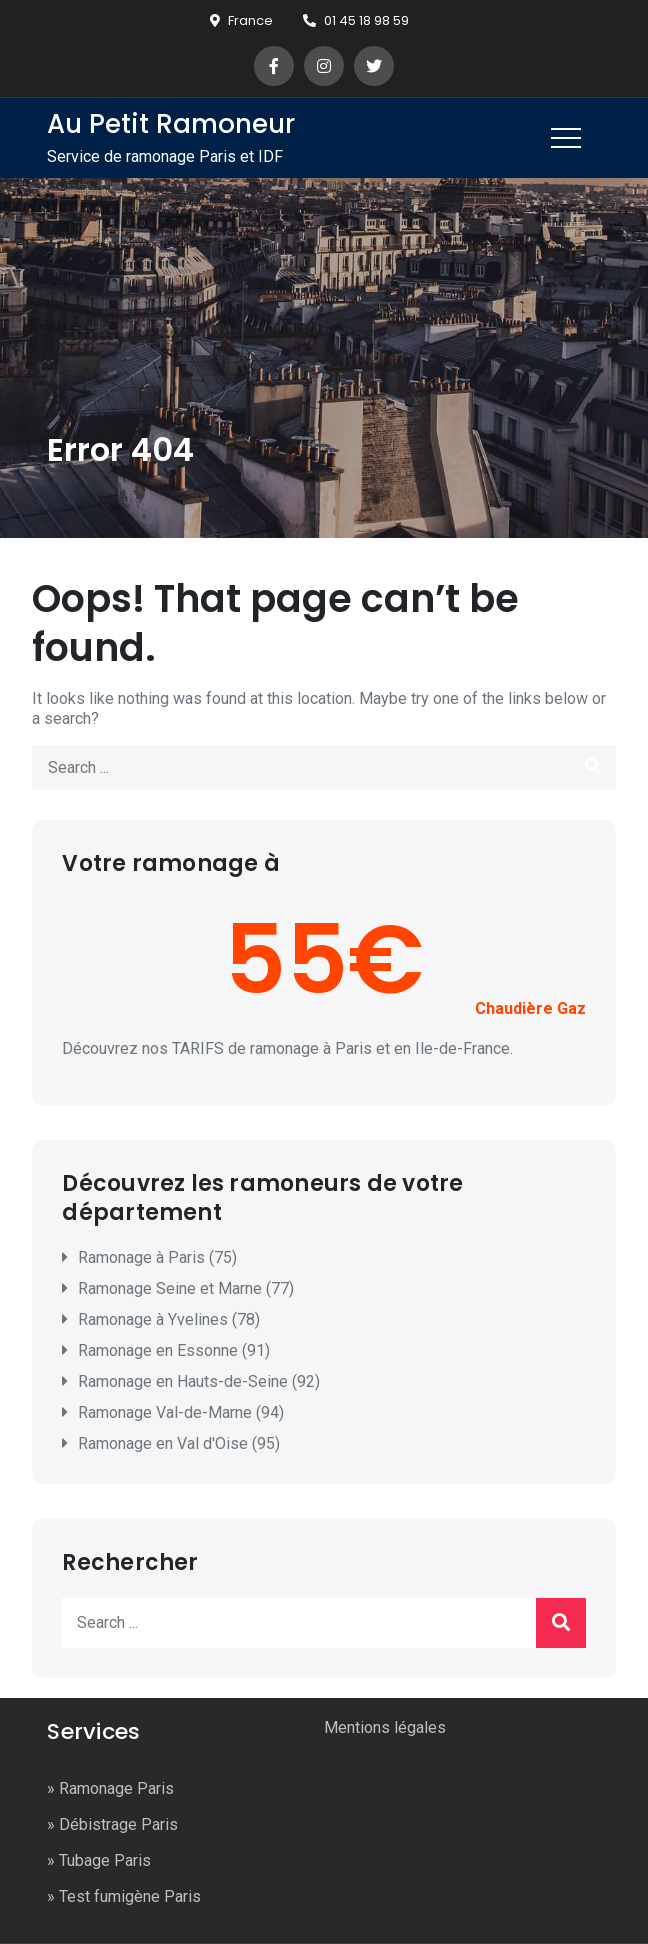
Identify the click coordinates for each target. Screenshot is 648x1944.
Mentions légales (385, 1727)
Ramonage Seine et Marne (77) (186, 1288)
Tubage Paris (105, 1860)
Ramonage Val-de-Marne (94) (181, 1412)
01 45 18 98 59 (356, 20)
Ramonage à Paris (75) (157, 1257)
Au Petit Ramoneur (171, 124)
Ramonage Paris (116, 1788)
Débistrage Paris (118, 1824)
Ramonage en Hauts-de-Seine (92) (199, 1381)
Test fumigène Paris (130, 1896)
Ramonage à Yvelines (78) (169, 1319)
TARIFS (198, 1048)
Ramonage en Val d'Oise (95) (179, 1443)
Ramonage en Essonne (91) (174, 1350)
